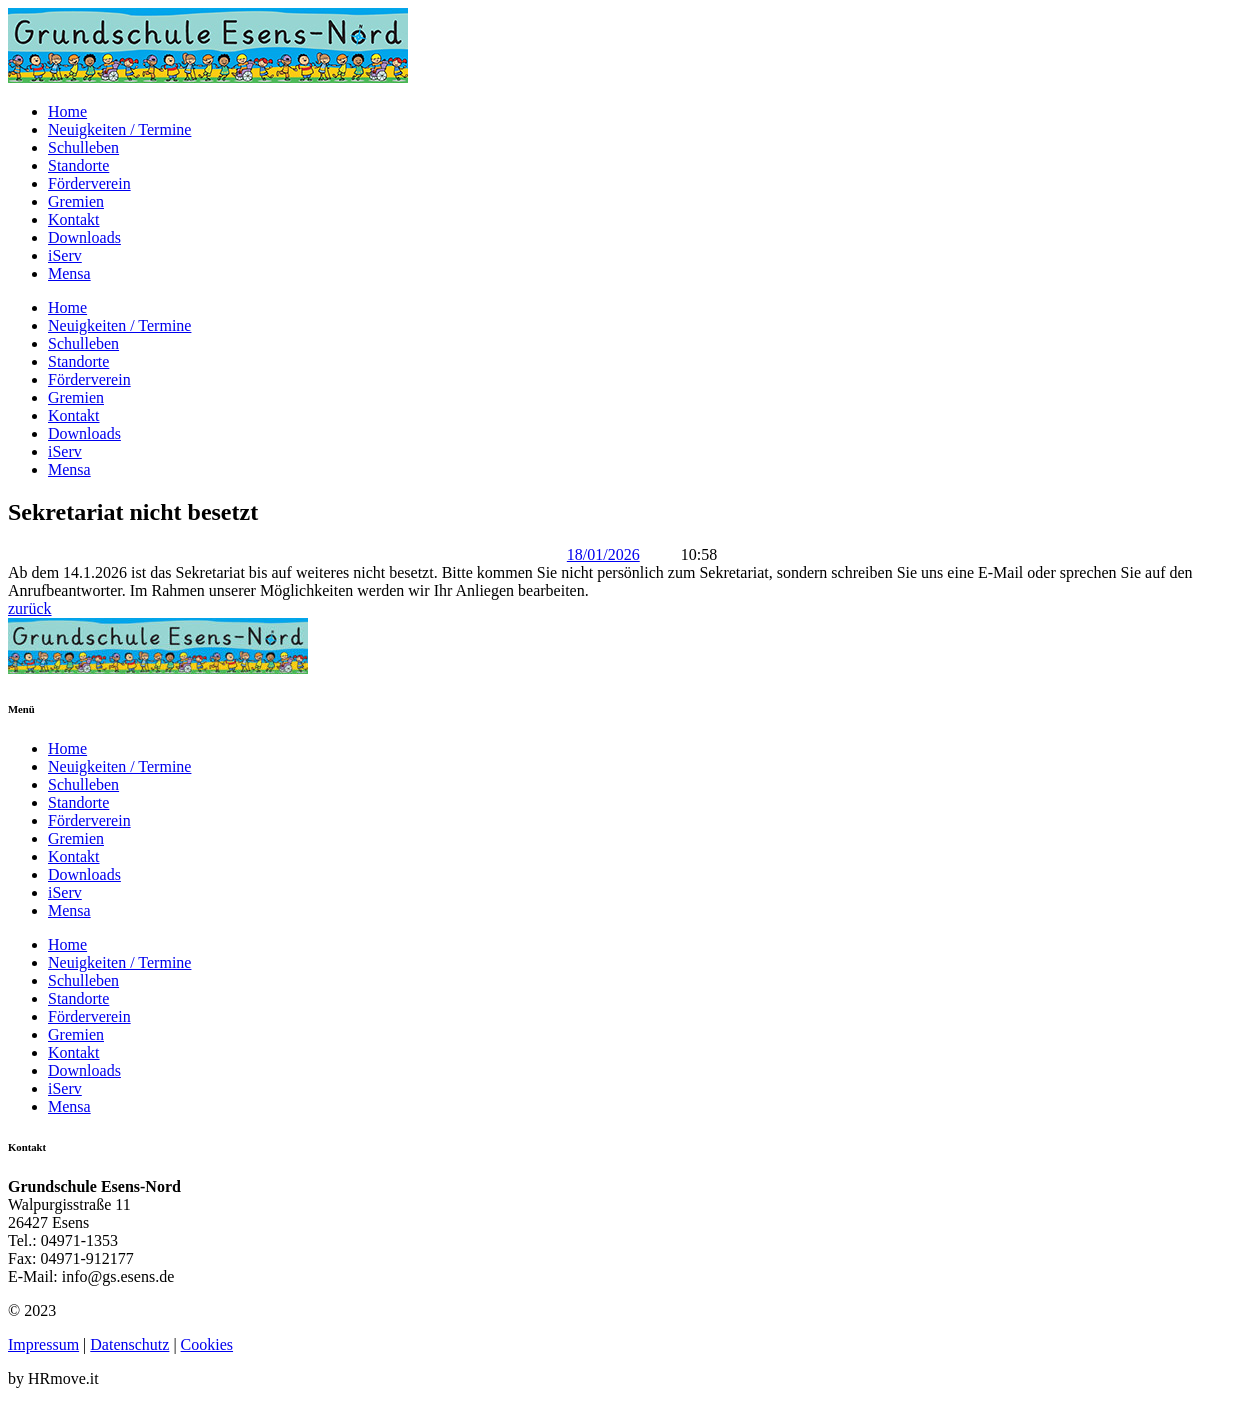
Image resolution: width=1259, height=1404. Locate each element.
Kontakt (74, 219)
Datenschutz (129, 1344)
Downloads (84, 237)
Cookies (207, 1344)
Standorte (78, 165)
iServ (65, 255)
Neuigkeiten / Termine (119, 129)
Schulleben (83, 147)
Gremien (76, 201)
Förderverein (89, 183)
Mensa (69, 273)
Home (67, 111)
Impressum (43, 1344)
